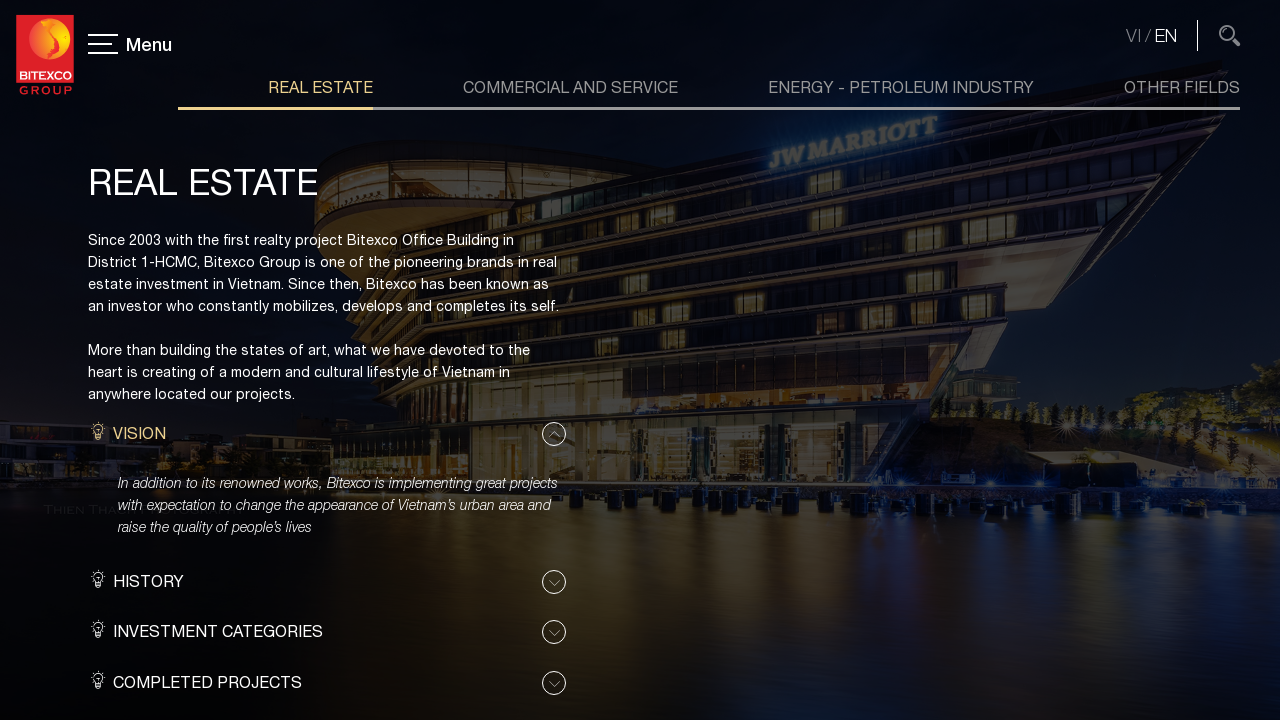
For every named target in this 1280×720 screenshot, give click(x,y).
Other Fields (1182, 87)
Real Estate (320, 87)
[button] (327, 433)
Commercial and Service (570, 87)
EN (1166, 35)
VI (1133, 35)
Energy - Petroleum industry (901, 87)
